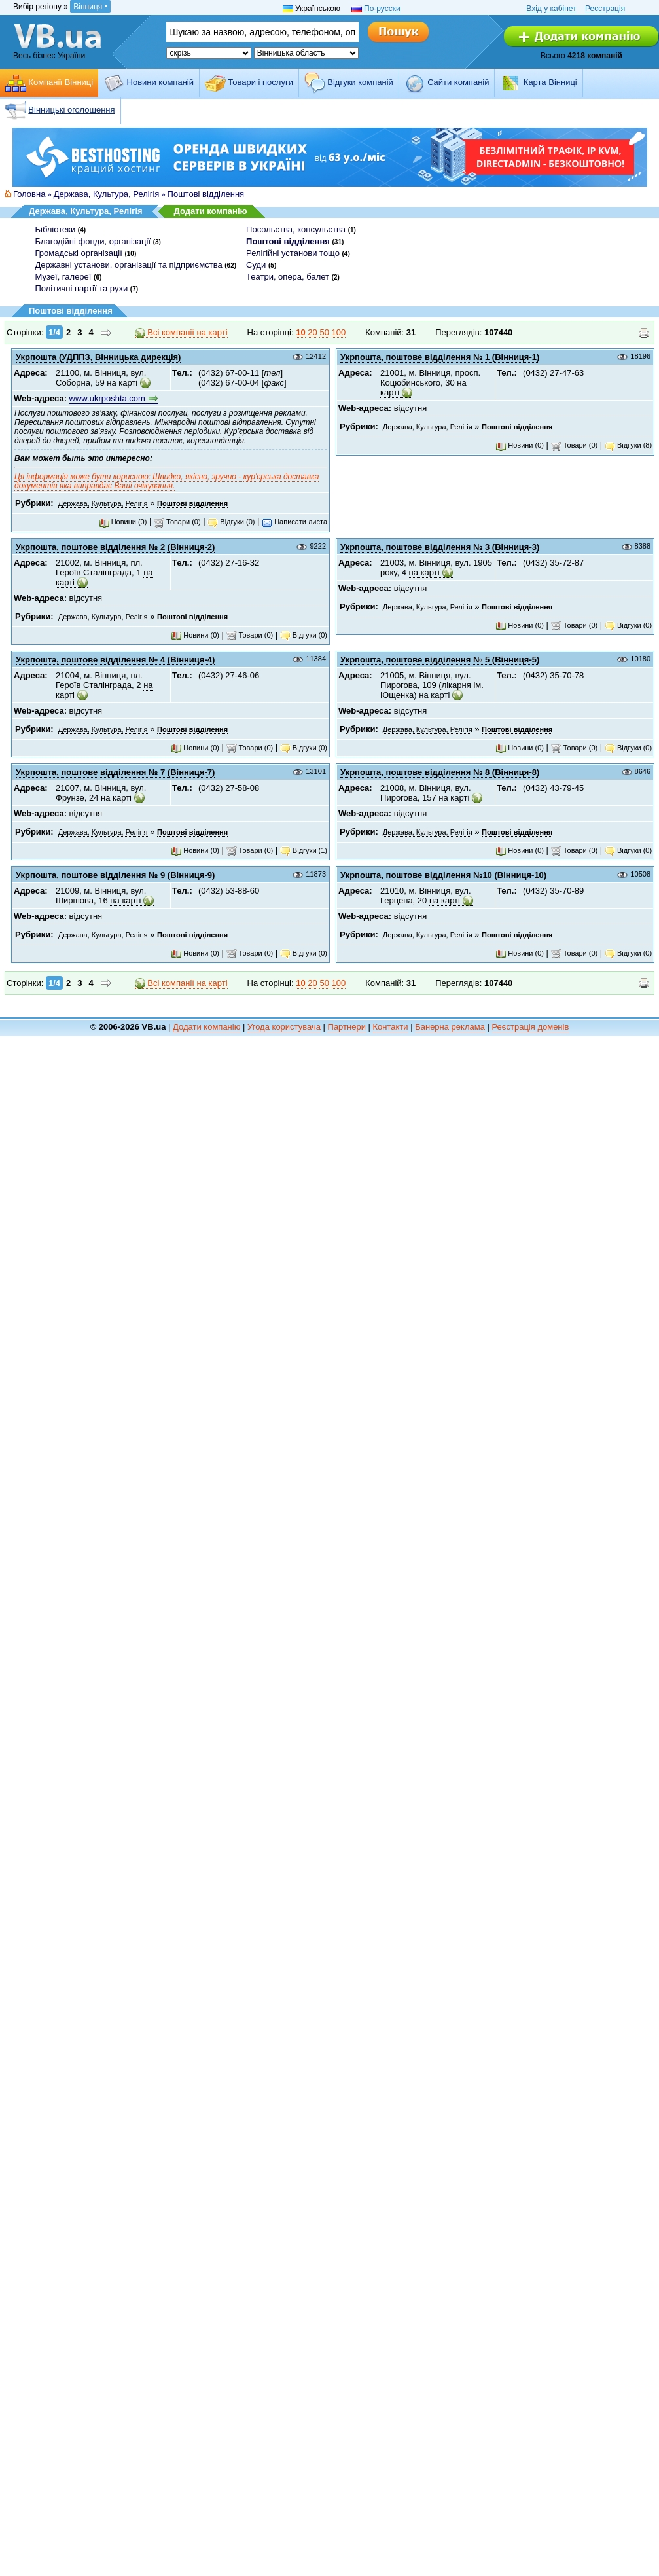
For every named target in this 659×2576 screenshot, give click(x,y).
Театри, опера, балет (287, 276)
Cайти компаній (458, 82)
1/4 (54, 332)
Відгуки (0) (231, 522)
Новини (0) (123, 522)
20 (312, 332)
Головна (29, 194)
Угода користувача (284, 1027)
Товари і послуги (260, 82)
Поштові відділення (206, 194)
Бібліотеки (55, 229)
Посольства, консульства (296, 229)
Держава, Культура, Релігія (107, 194)
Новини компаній (160, 82)
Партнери (347, 1027)
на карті (122, 383)
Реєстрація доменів (530, 1027)
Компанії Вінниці (60, 82)
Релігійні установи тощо (293, 253)
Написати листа (294, 522)
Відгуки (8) (628, 445)
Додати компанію (210, 211)
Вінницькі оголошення (71, 110)
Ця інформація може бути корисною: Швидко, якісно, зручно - (170, 474)
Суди (256, 265)
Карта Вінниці (550, 82)
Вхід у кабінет (551, 8)
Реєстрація (605, 8)
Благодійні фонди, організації (93, 241)
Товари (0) (177, 522)
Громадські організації (78, 253)
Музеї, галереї (63, 276)
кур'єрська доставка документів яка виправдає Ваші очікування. (166, 481)
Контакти (390, 1027)
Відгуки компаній (360, 82)
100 (339, 332)
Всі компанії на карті (181, 332)
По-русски (382, 8)
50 (324, 332)
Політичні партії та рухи (81, 288)
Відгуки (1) (303, 850)
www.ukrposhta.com (107, 398)
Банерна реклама (450, 1027)
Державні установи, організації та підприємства (129, 265)
